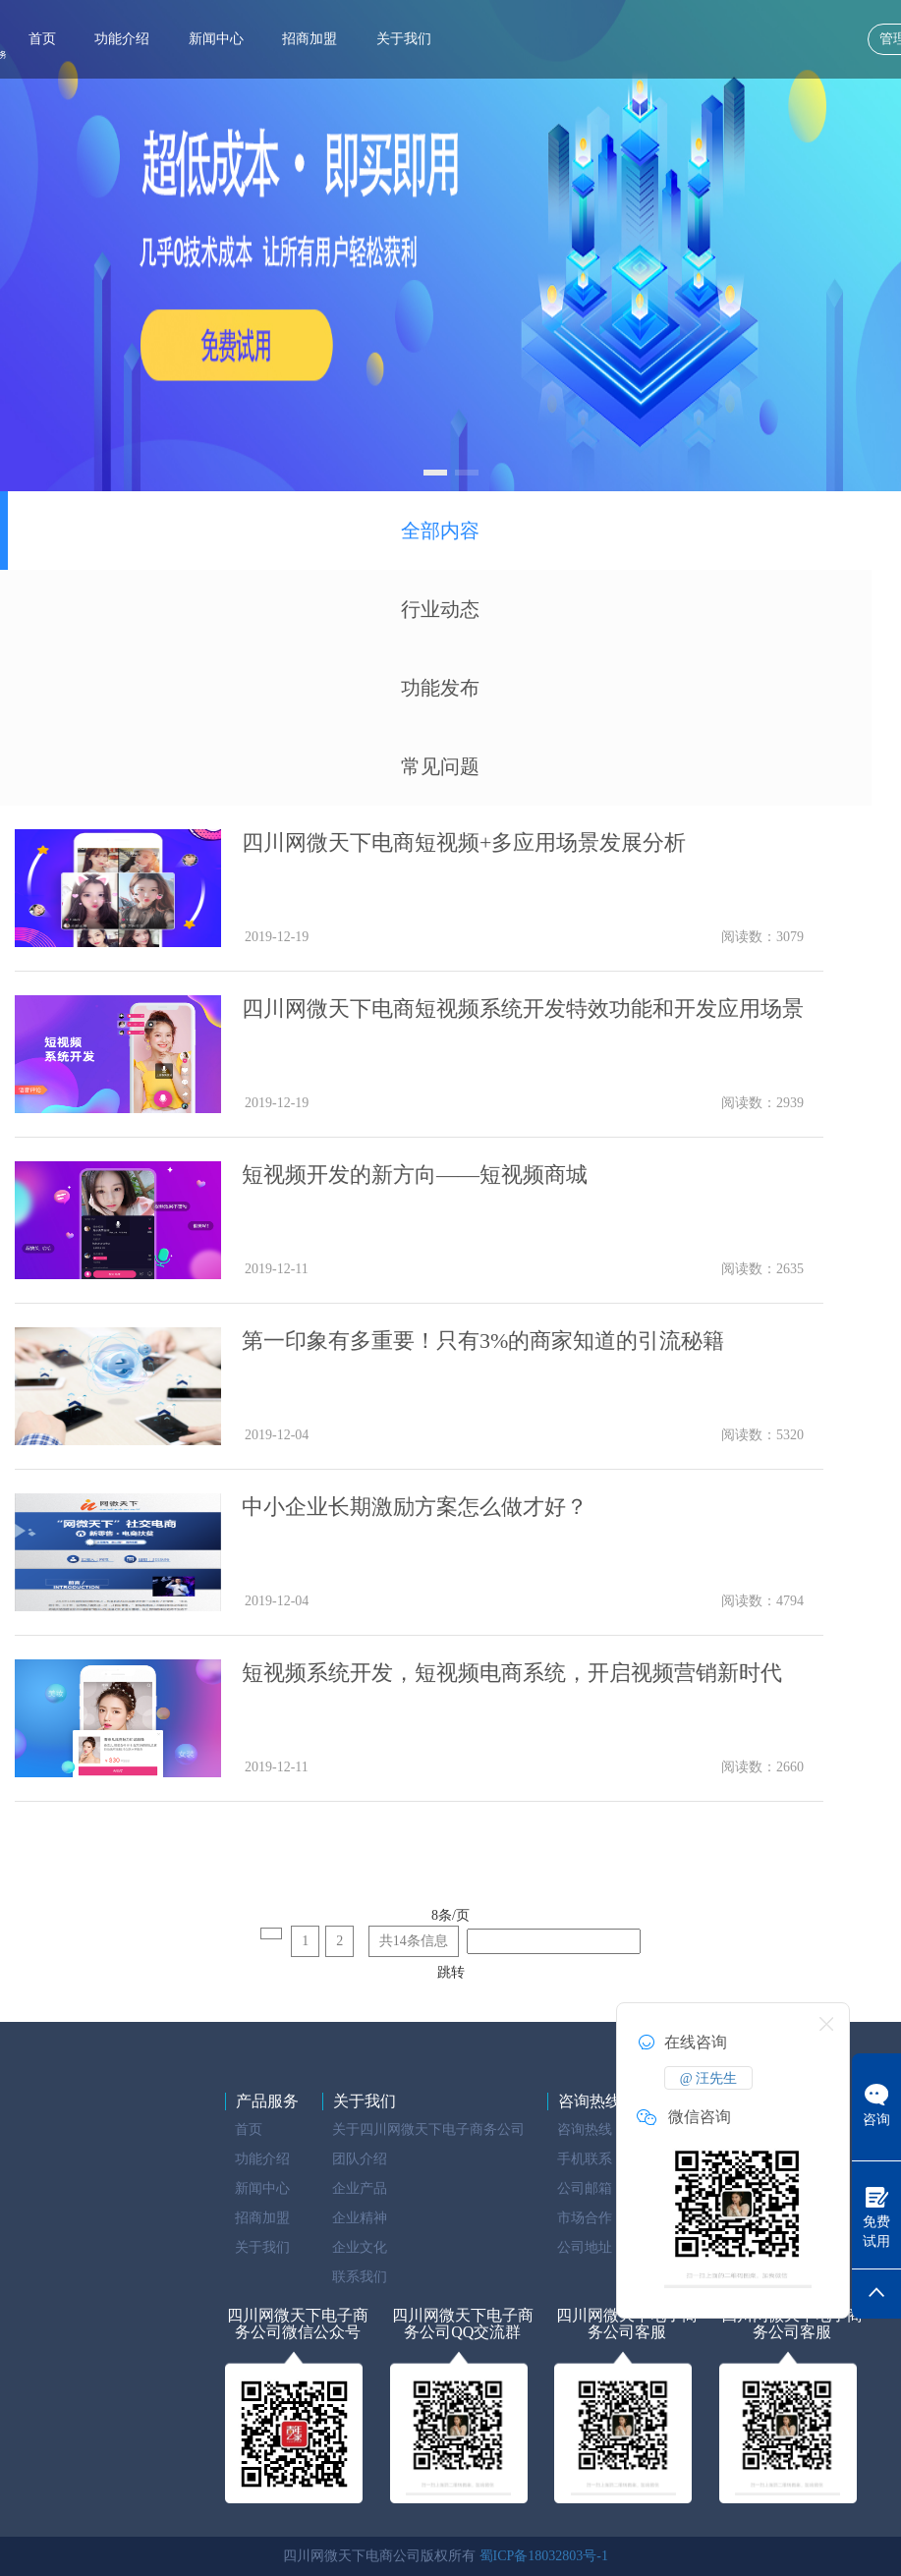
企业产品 (359, 2188)
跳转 (451, 1972)
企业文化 (359, 2247)
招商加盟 (309, 38)
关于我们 (403, 38)
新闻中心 (216, 38)
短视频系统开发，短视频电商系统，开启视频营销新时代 (512, 1672)
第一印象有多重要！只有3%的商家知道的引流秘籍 (483, 1340)
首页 (42, 38)
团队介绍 (359, 2159)
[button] (435, 473)
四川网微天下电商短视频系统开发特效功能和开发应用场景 (523, 1008)
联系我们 (359, 2276)
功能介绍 (121, 38)
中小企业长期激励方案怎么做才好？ (415, 1506)
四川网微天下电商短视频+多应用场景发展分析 (464, 842)
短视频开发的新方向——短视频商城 (415, 1174)
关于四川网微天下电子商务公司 (428, 2129)
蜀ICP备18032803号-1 (543, 2555)
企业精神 (359, 2218)
